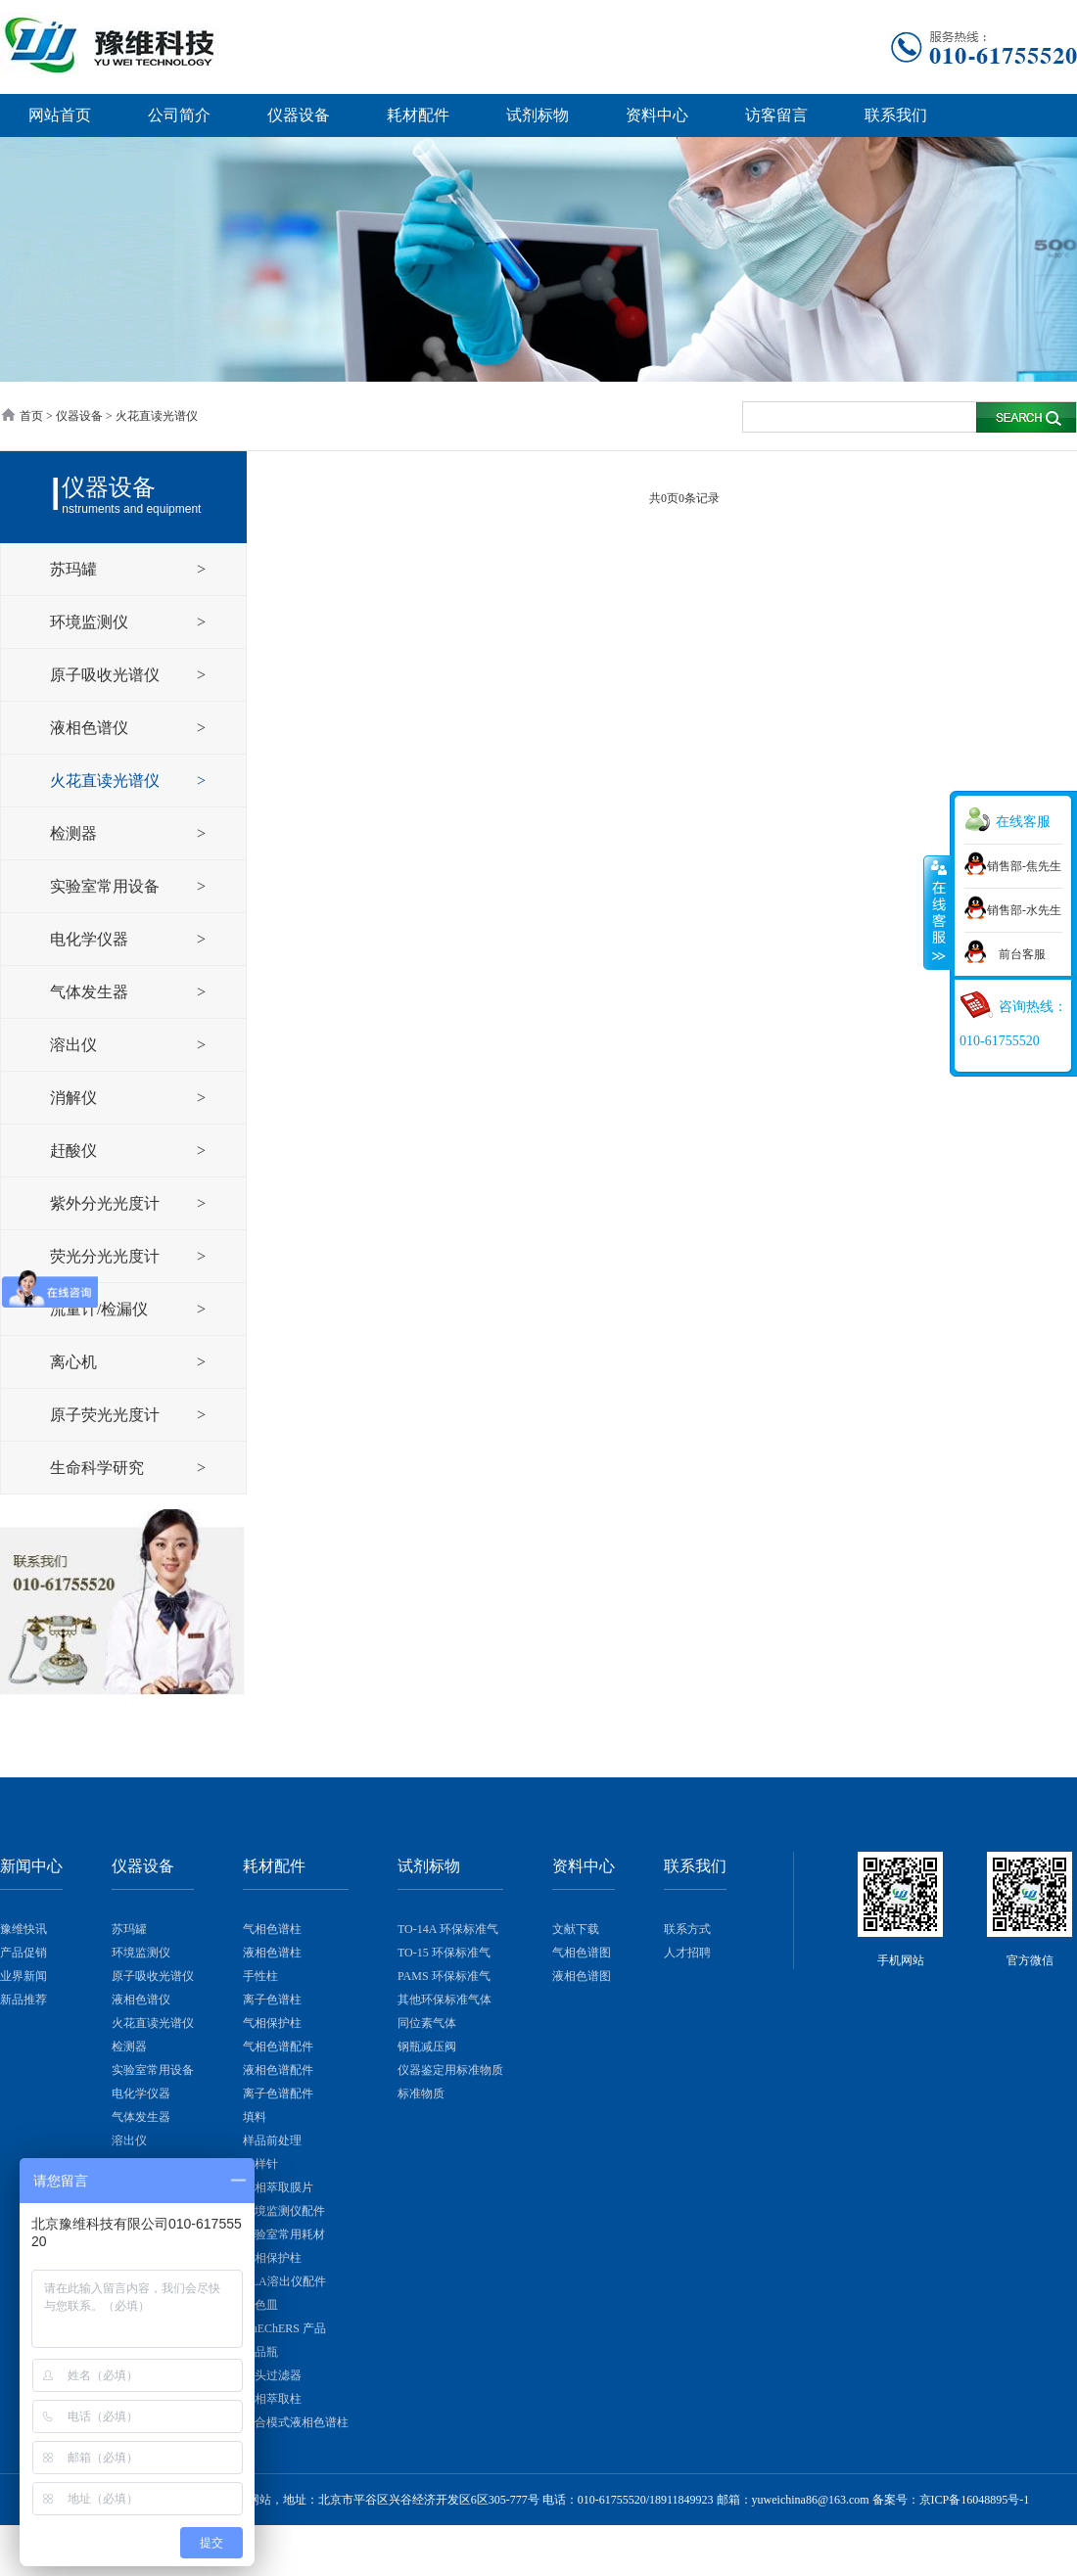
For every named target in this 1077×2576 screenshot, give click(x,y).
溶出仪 (75, 1044)
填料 (254, 2117)
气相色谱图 (581, 1952)
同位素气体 (427, 2023)
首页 (31, 416)
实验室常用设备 (107, 886)
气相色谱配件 (278, 2046)
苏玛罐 (75, 569)
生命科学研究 (99, 1467)
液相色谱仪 (91, 727)
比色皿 (260, 2305)
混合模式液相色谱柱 (296, 2422)
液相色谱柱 (272, 1952)
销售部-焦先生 (1024, 866)
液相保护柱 (272, 2258)
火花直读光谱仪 (107, 780)
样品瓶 (260, 2352)
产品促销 (23, 1952)
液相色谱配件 (278, 2070)
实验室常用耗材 (284, 2234)
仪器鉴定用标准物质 (450, 2070)
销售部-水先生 (1024, 910)
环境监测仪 (91, 622)
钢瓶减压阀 (427, 2046)
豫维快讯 (23, 1929)
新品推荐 (23, 1999)
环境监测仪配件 (284, 2211)
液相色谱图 (581, 1976)
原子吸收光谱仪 (107, 675)
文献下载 (575, 1929)
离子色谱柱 (272, 1999)
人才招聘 (687, 1952)
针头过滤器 (272, 2375)
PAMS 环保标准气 (444, 1976)
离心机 (75, 1362)
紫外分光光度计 (107, 1203)
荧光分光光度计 (107, 1256)
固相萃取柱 (272, 2399)
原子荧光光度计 (107, 1414)
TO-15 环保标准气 (444, 1952)
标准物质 (421, 2093)
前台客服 (1022, 954)
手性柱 (260, 1976)
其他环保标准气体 (445, 1999)
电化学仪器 (91, 939)
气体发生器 (91, 992)
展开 (937, 913)
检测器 (75, 833)
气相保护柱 (272, 2023)
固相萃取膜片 (278, 2187)
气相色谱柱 (272, 1929)
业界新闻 (23, 1976)
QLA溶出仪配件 (284, 2281)
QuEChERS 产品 (284, 2328)
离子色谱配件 (278, 2093)
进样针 (260, 2164)
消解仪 (75, 1097)
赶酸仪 (75, 1150)
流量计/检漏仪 (101, 1309)
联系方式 (687, 1929)
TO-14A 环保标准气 (448, 1929)
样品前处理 (272, 2140)
